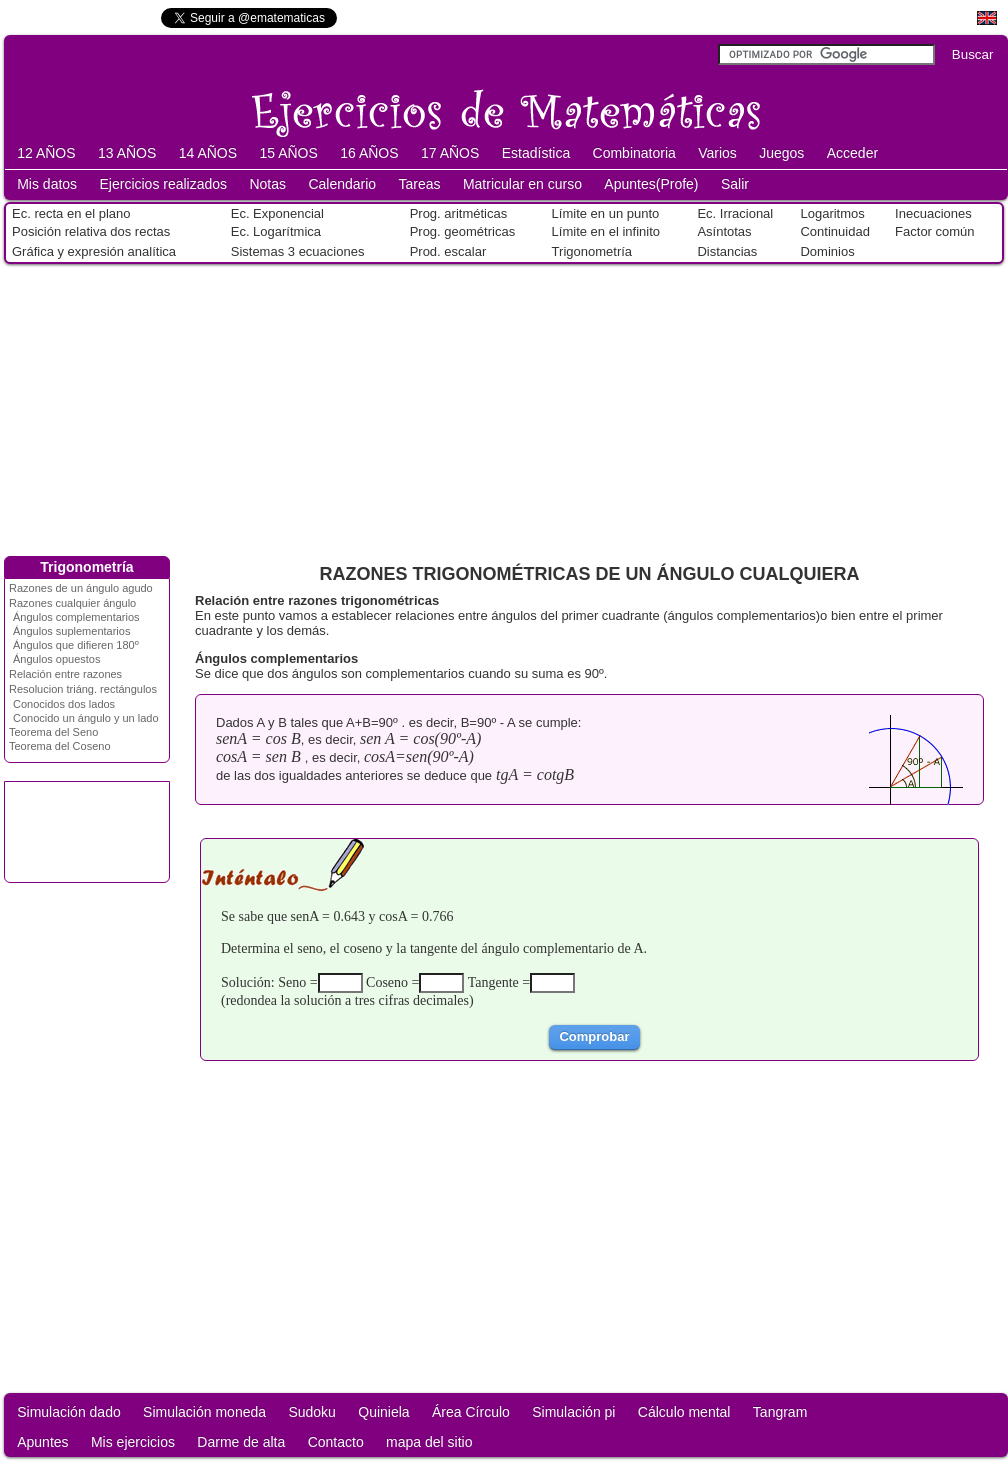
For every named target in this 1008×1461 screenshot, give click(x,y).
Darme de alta (241, 1442)
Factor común (934, 231)
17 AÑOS (450, 153)
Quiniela (383, 1412)
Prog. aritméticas (459, 213)
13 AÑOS (127, 153)
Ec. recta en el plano (71, 213)
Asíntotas (724, 231)
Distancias (727, 251)
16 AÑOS (369, 153)
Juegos (781, 153)
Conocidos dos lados (64, 704)
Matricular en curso (522, 184)
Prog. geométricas (463, 231)
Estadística (536, 153)
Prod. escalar (448, 251)
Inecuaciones (933, 213)
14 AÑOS (208, 153)
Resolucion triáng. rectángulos (83, 689)
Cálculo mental (684, 1412)
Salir (735, 184)
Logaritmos (832, 213)
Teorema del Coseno (60, 746)
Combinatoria (634, 153)
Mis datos (47, 184)
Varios (717, 153)
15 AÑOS (288, 153)
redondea (251, 1000)
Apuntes (42, 1442)
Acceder (852, 153)
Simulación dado (69, 1412)
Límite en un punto (606, 213)
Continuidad (834, 231)
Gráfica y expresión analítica (94, 251)
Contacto (336, 1442)
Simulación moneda (204, 1412)
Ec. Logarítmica (276, 231)
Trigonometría (592, 251)
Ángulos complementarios (76, 617)
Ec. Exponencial (277, 213)
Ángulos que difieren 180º (76, 645)
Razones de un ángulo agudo (81, 588)
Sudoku (311, 1412)
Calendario (342, 184)
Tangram (780, 1412)
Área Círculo (471, 1412)
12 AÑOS (46, 153)
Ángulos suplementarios (71, 631)
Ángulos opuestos (56, 659)
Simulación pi (573, 1412)
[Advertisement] (504, 406)
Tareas (420, 184)
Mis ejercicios (133, 1442)
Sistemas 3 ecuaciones (298, 251)
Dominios (827, 251)
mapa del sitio (429, 1442)
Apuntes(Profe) (651, 184)
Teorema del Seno (53, 732)
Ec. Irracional (735, 213)
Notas (267, 184)
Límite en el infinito (606, 231)
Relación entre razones (65, 674)
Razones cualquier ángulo (72, 603)
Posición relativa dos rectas (91, 231)
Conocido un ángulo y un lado (86, 718)
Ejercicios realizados (163, 184)
